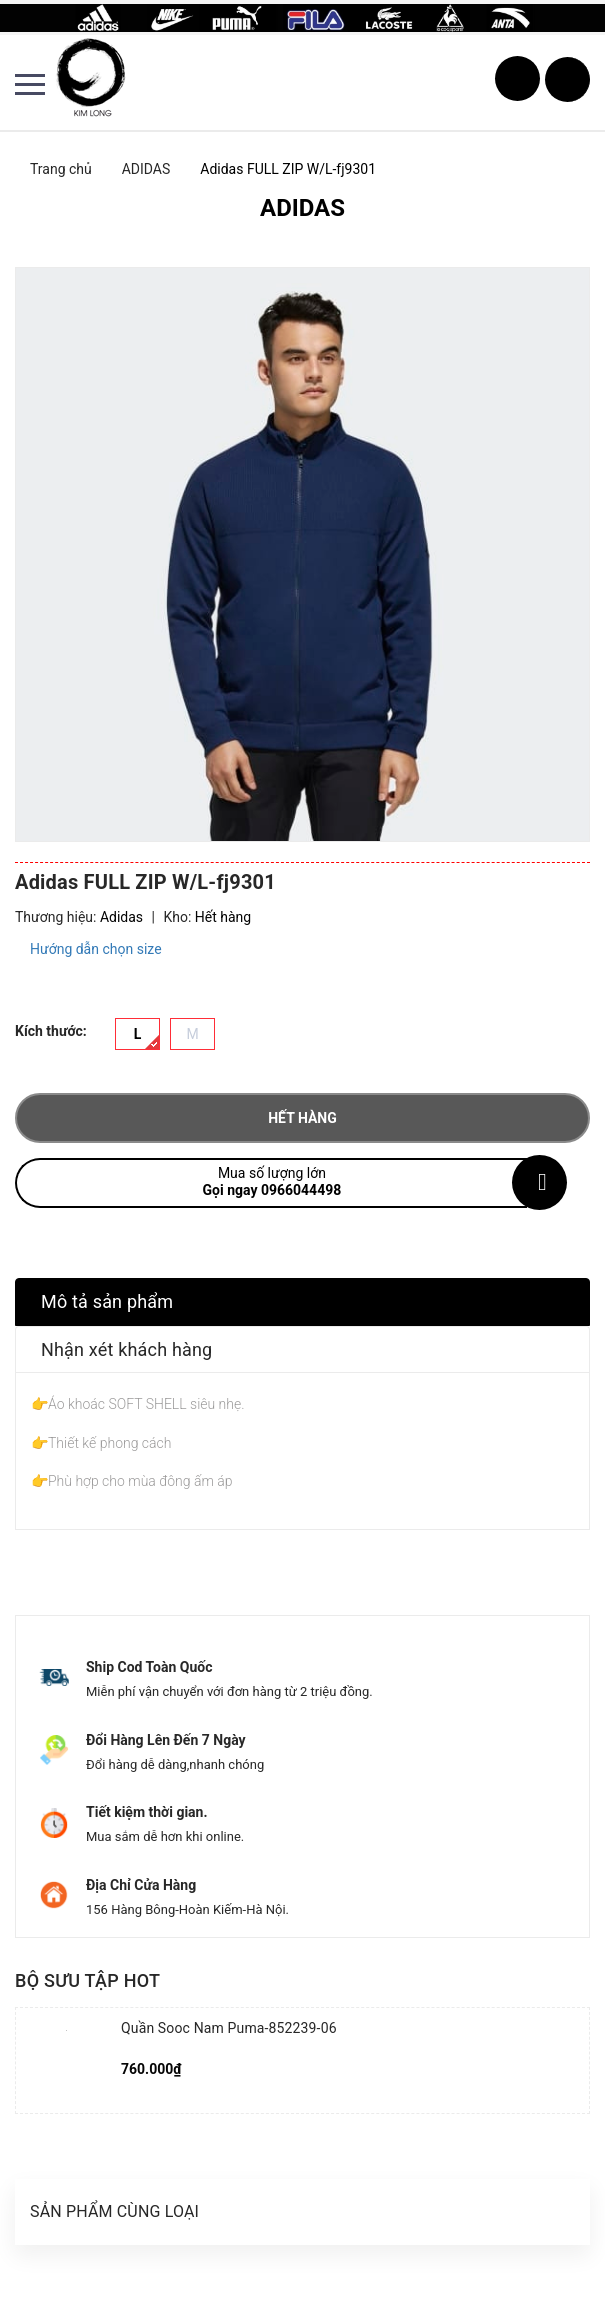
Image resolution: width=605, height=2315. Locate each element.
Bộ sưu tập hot (87, 1980)
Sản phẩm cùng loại (114, 2211)
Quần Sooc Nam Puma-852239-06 (229, 2028)
